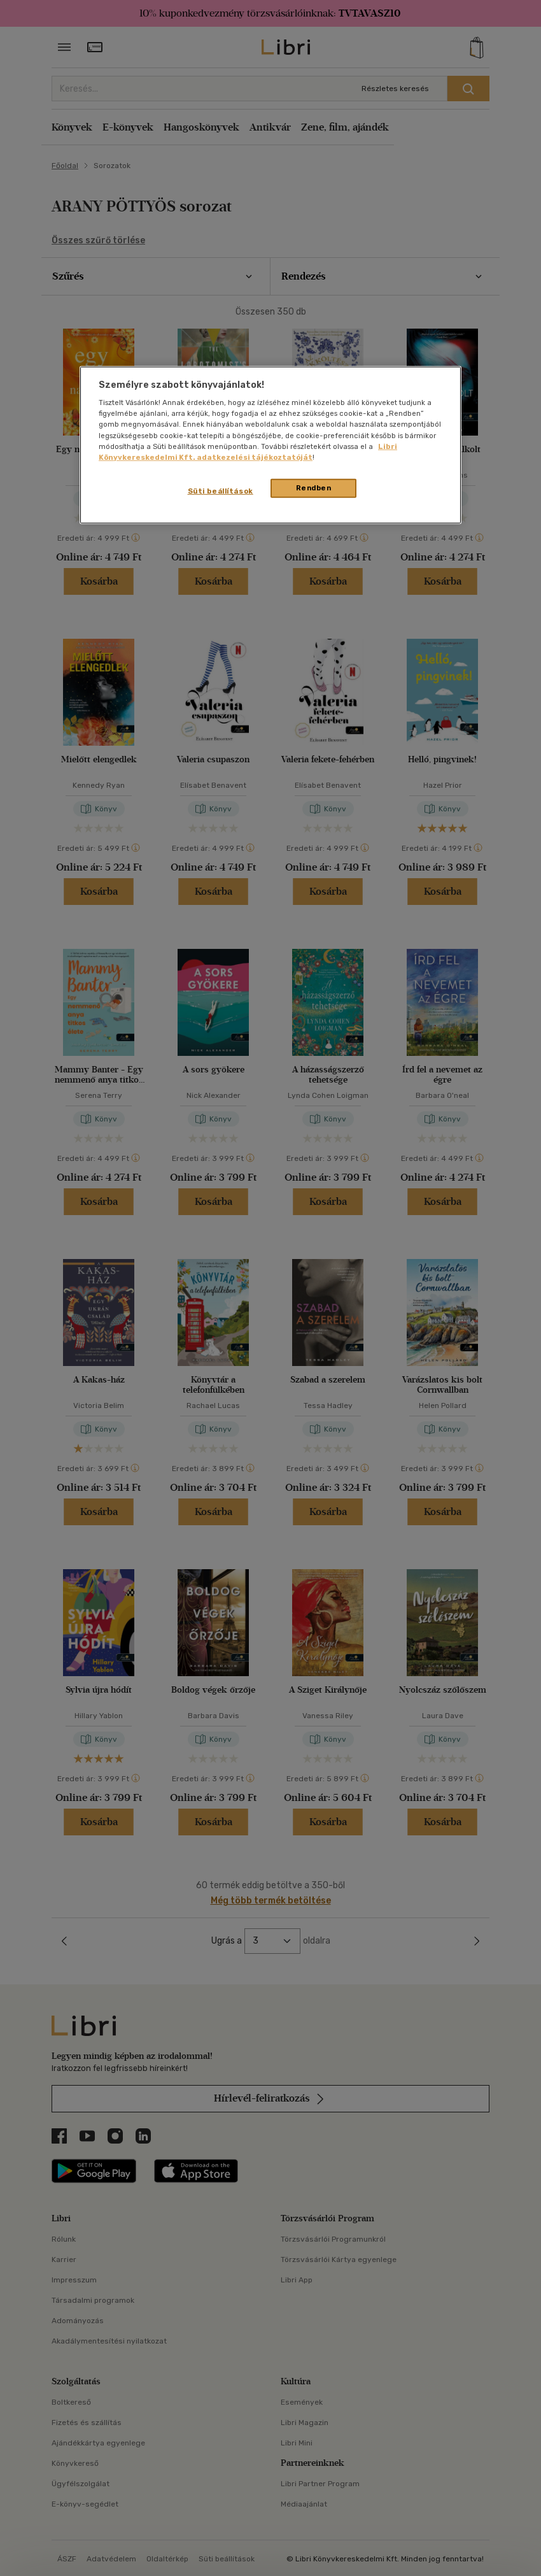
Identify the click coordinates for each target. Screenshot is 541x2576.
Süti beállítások (220, 490)
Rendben (314, 487)
